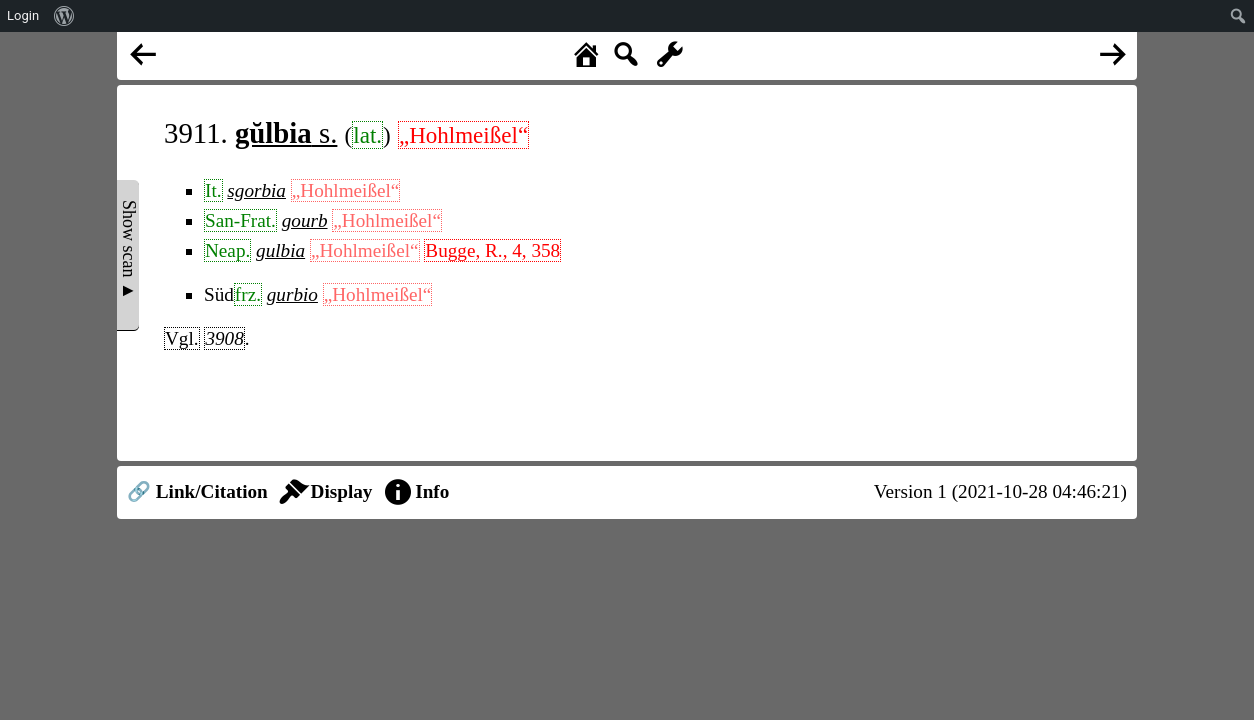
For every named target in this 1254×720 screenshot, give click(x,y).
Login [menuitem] (23, 15)
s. (286, 133)
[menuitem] (64, 16)
